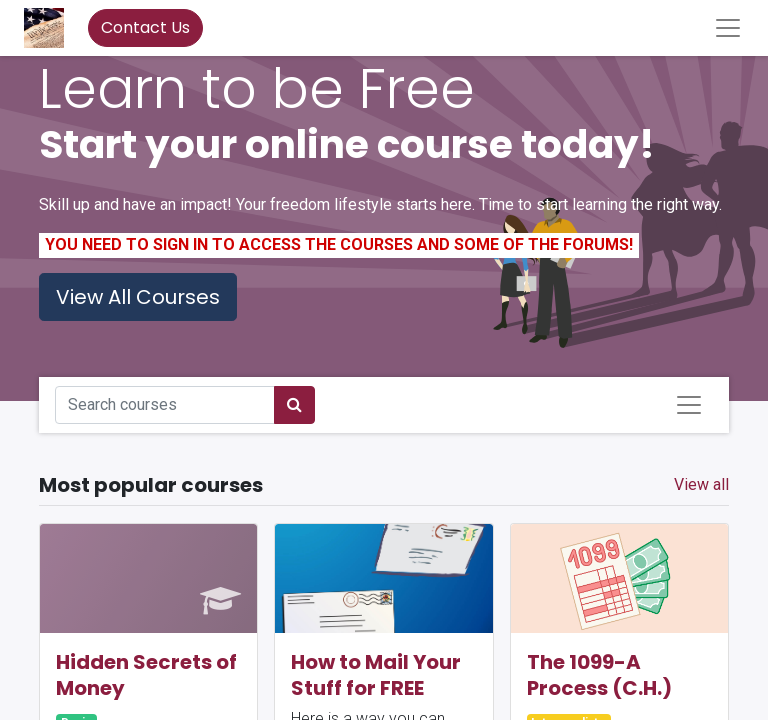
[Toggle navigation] (689, 405)
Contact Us (145, 27)
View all (701, 484)
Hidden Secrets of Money (146, 675)
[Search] (294, 405)
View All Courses (138, 297)
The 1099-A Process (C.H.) (599, 675)
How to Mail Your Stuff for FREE (376, 675)
